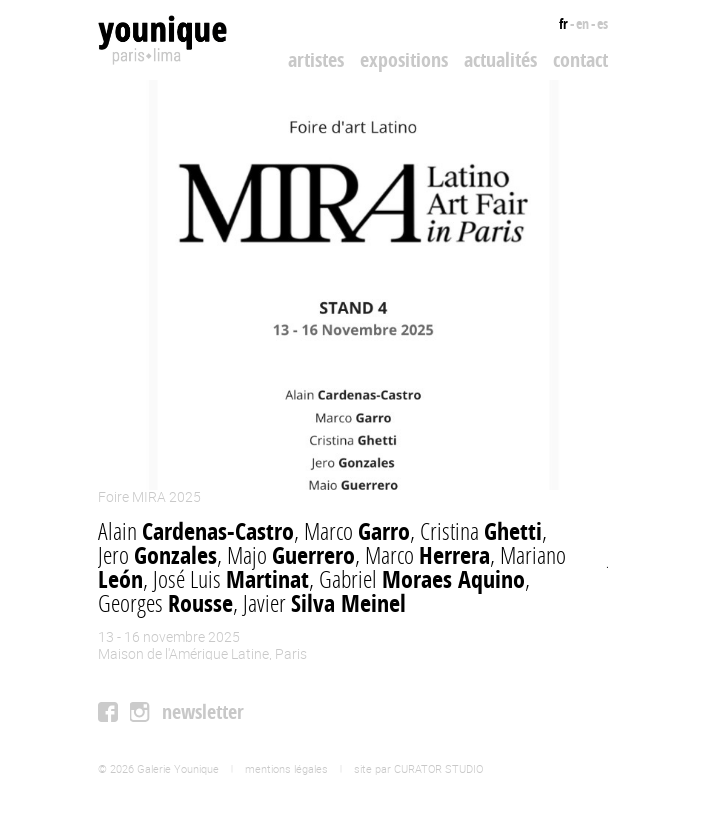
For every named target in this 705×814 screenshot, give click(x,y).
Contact (580, 59)
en (582, 23)
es (602, 23)
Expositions (404, 59)
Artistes (316, 59)
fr (563, 23)
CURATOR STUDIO (438, 768)
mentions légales (286, 768)
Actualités (500, 59)
